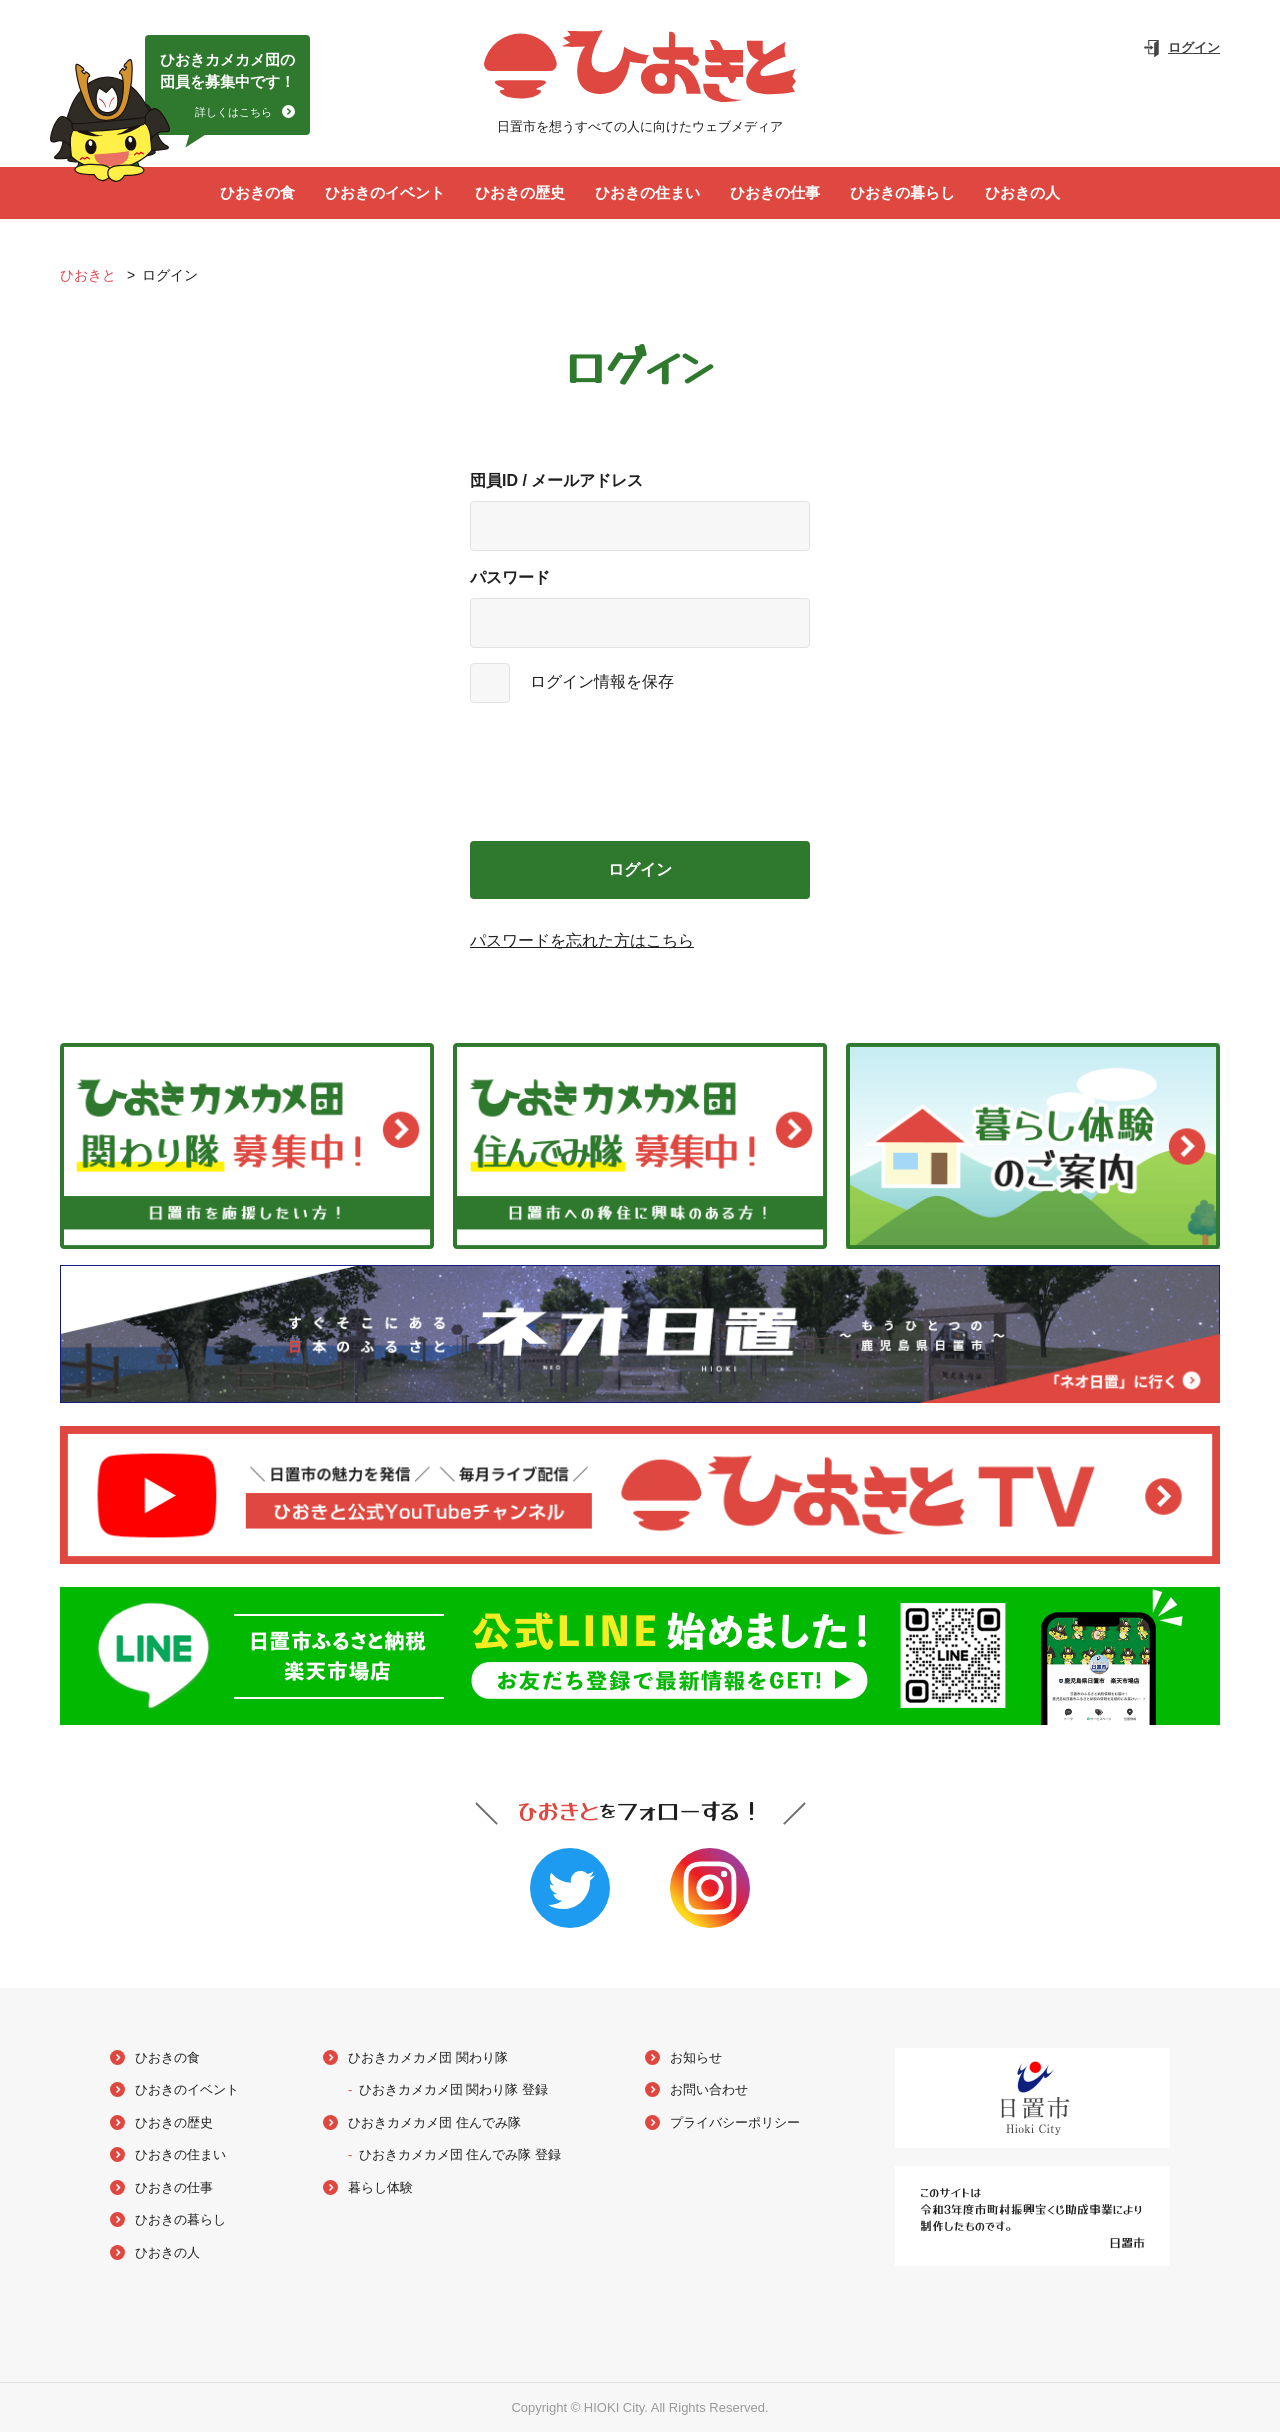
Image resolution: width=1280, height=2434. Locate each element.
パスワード (510, 579)
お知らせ (696, 2058)
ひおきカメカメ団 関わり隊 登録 (453, 2091)
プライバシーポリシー (735, 2123)
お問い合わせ (709, 2091)
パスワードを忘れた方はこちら (582, 942)
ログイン (1194, 47)
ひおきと (90, 277)
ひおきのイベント (385, 193)
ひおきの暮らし (902, 193)
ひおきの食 (257, 193)
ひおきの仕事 (775, 193)
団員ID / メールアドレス (556, 482)
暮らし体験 (380, 2188)
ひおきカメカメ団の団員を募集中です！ (227, 88)
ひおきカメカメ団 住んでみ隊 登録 (460, 2156)
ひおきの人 (1022, 193)
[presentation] (640, 774)
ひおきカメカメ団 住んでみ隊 (434, 2123)
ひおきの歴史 (520, 193)
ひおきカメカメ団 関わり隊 (428, 2058)
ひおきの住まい (647, 193)
